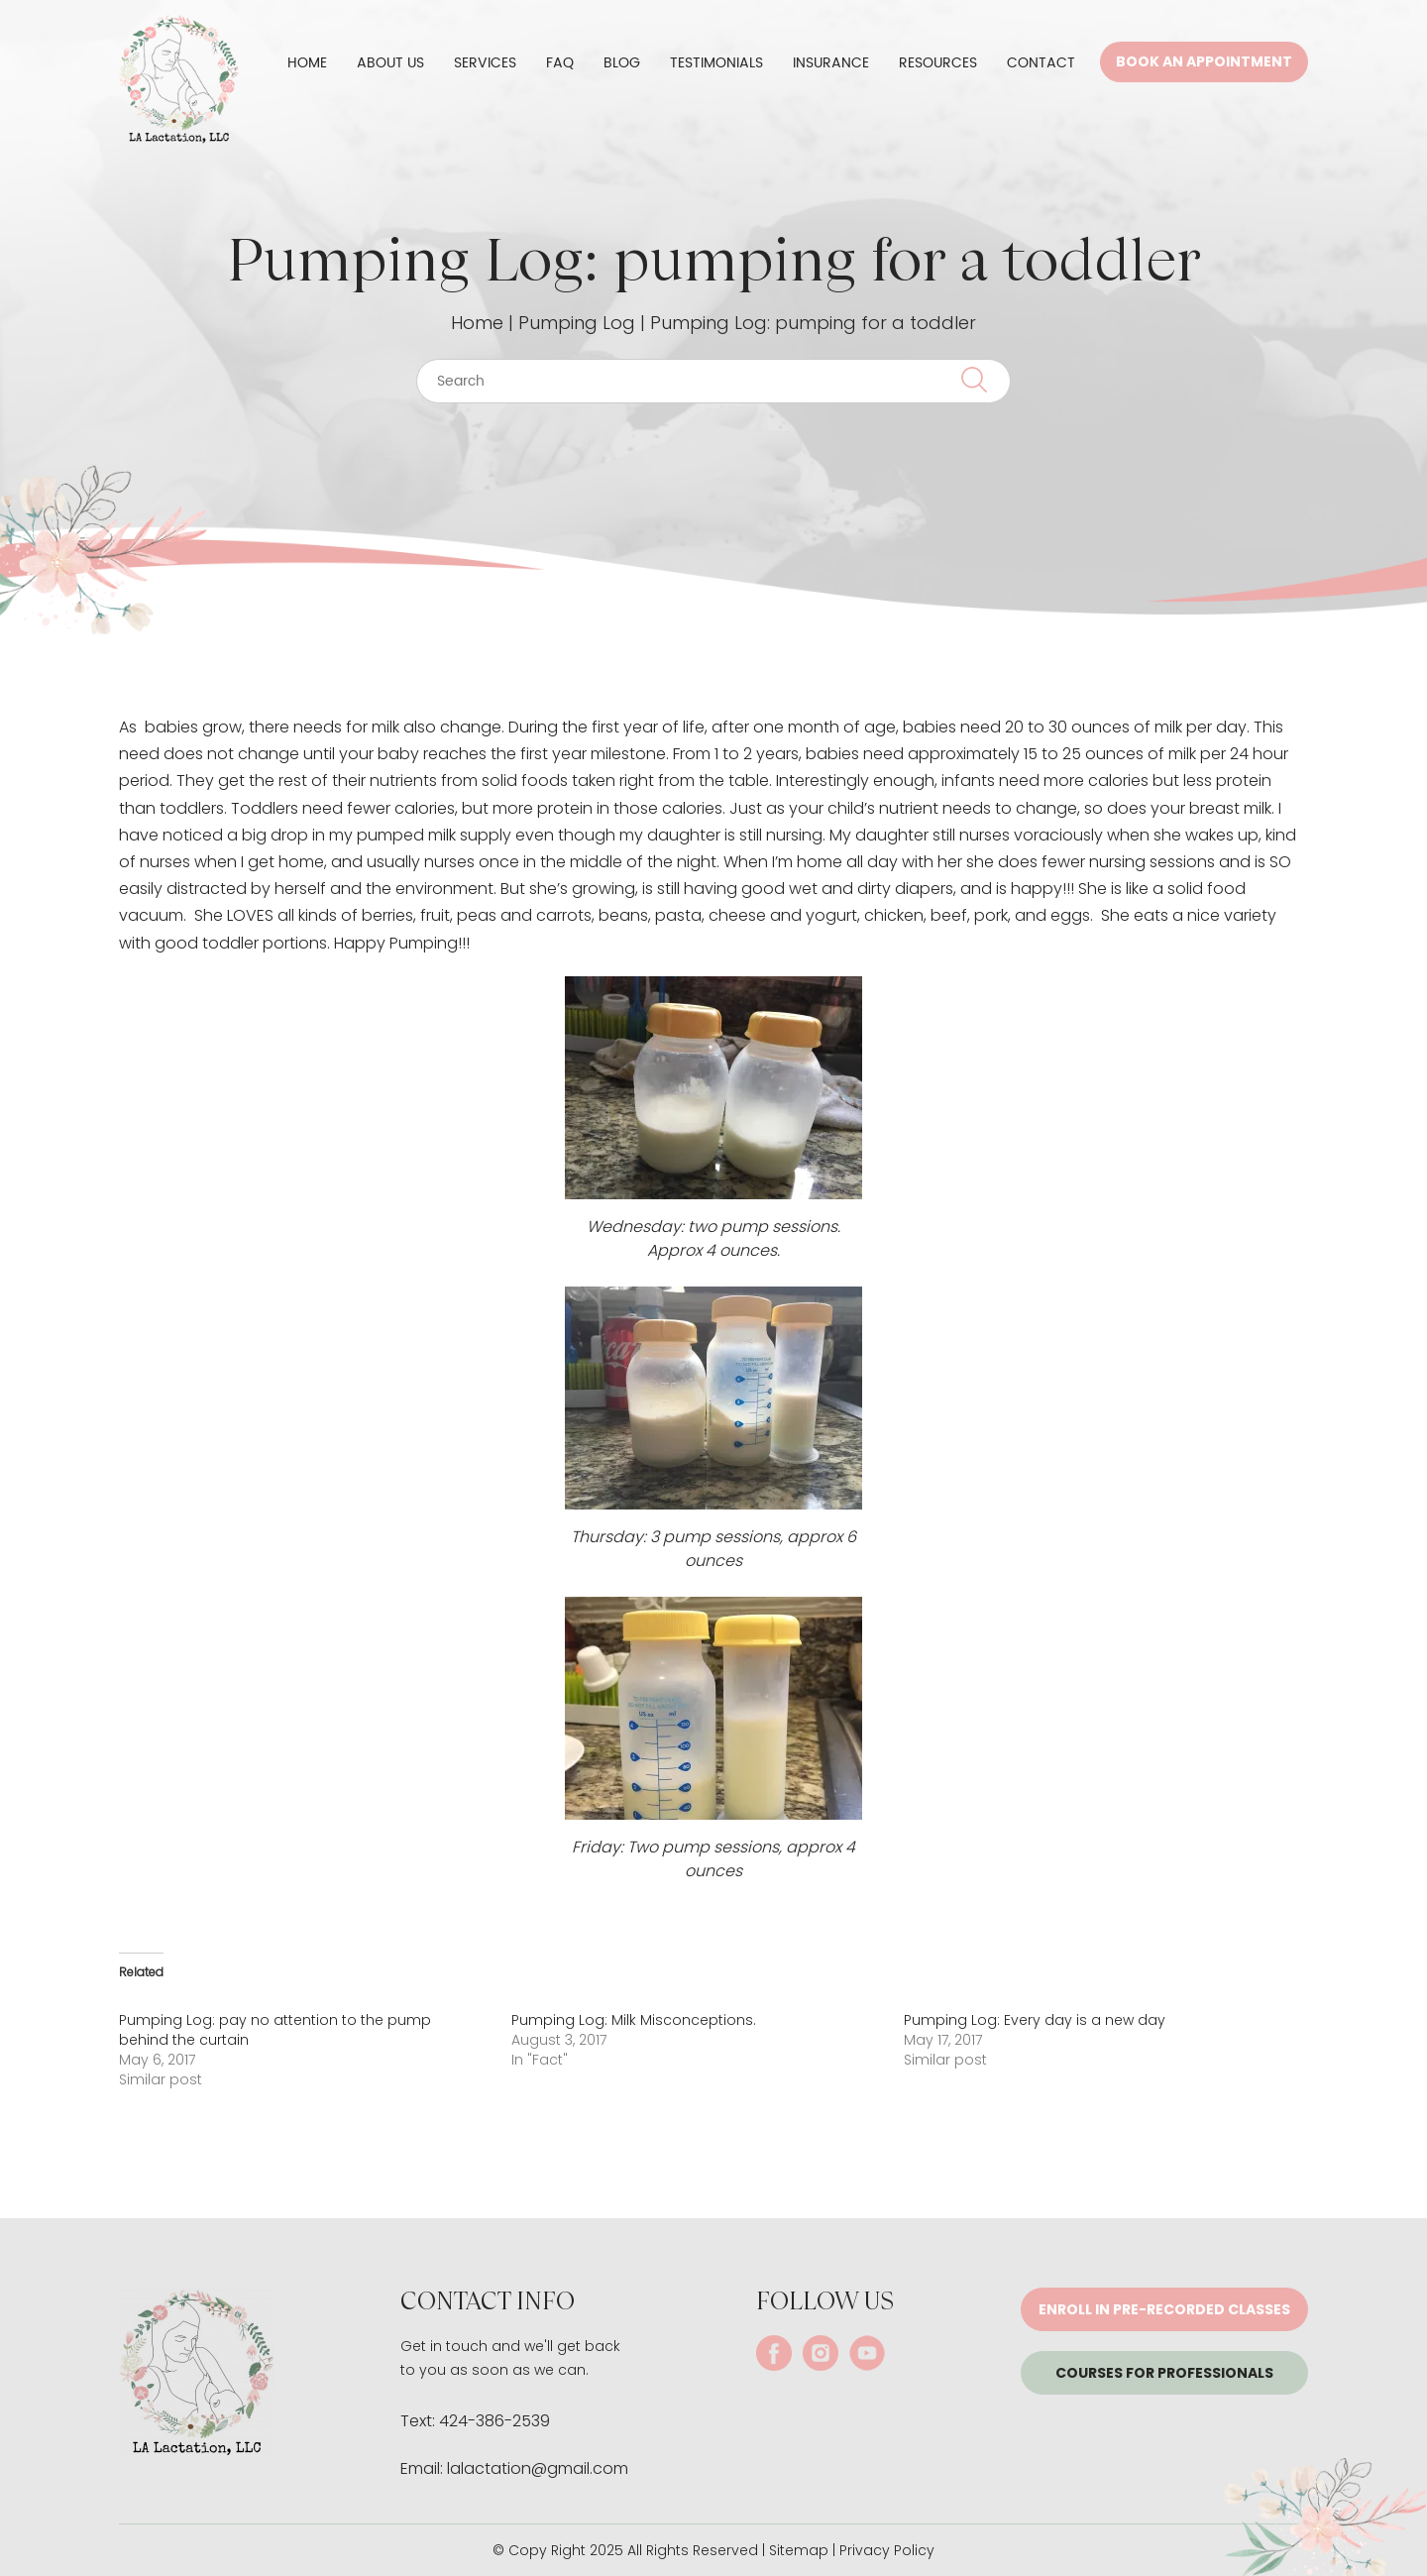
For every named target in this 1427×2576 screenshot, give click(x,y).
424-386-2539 (494, 2420)
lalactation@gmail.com (537, 2468)
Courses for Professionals (1164, 2373)
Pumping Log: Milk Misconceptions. (633, 2020)
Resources (938, 63)
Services (485, 63)
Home (307, 63)
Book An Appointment (1204, 61)
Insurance (831, 63)
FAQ (560, 63)
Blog (622, 63)
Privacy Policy (886, 2550)
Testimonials (716, 63)
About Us (390, 63)
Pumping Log (576, 322)
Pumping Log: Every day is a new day (1034, 2020)
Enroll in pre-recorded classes (1164, 2309)
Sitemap (798, 2550)
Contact (1041, 63)
